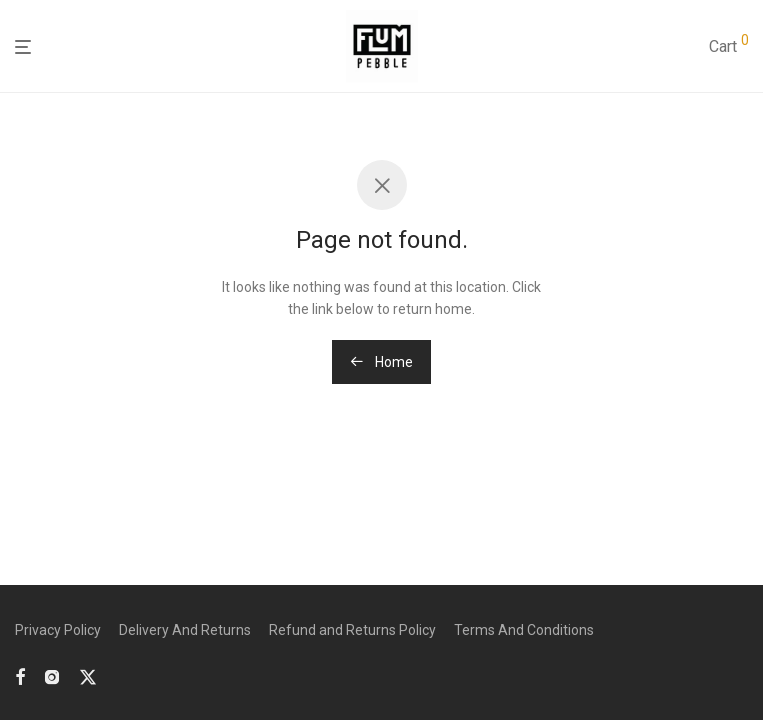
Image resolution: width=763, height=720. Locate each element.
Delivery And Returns (185, 630)
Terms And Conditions (524, 630)
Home (381, 362)
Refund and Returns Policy (352, 630)
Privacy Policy (58, 630)
